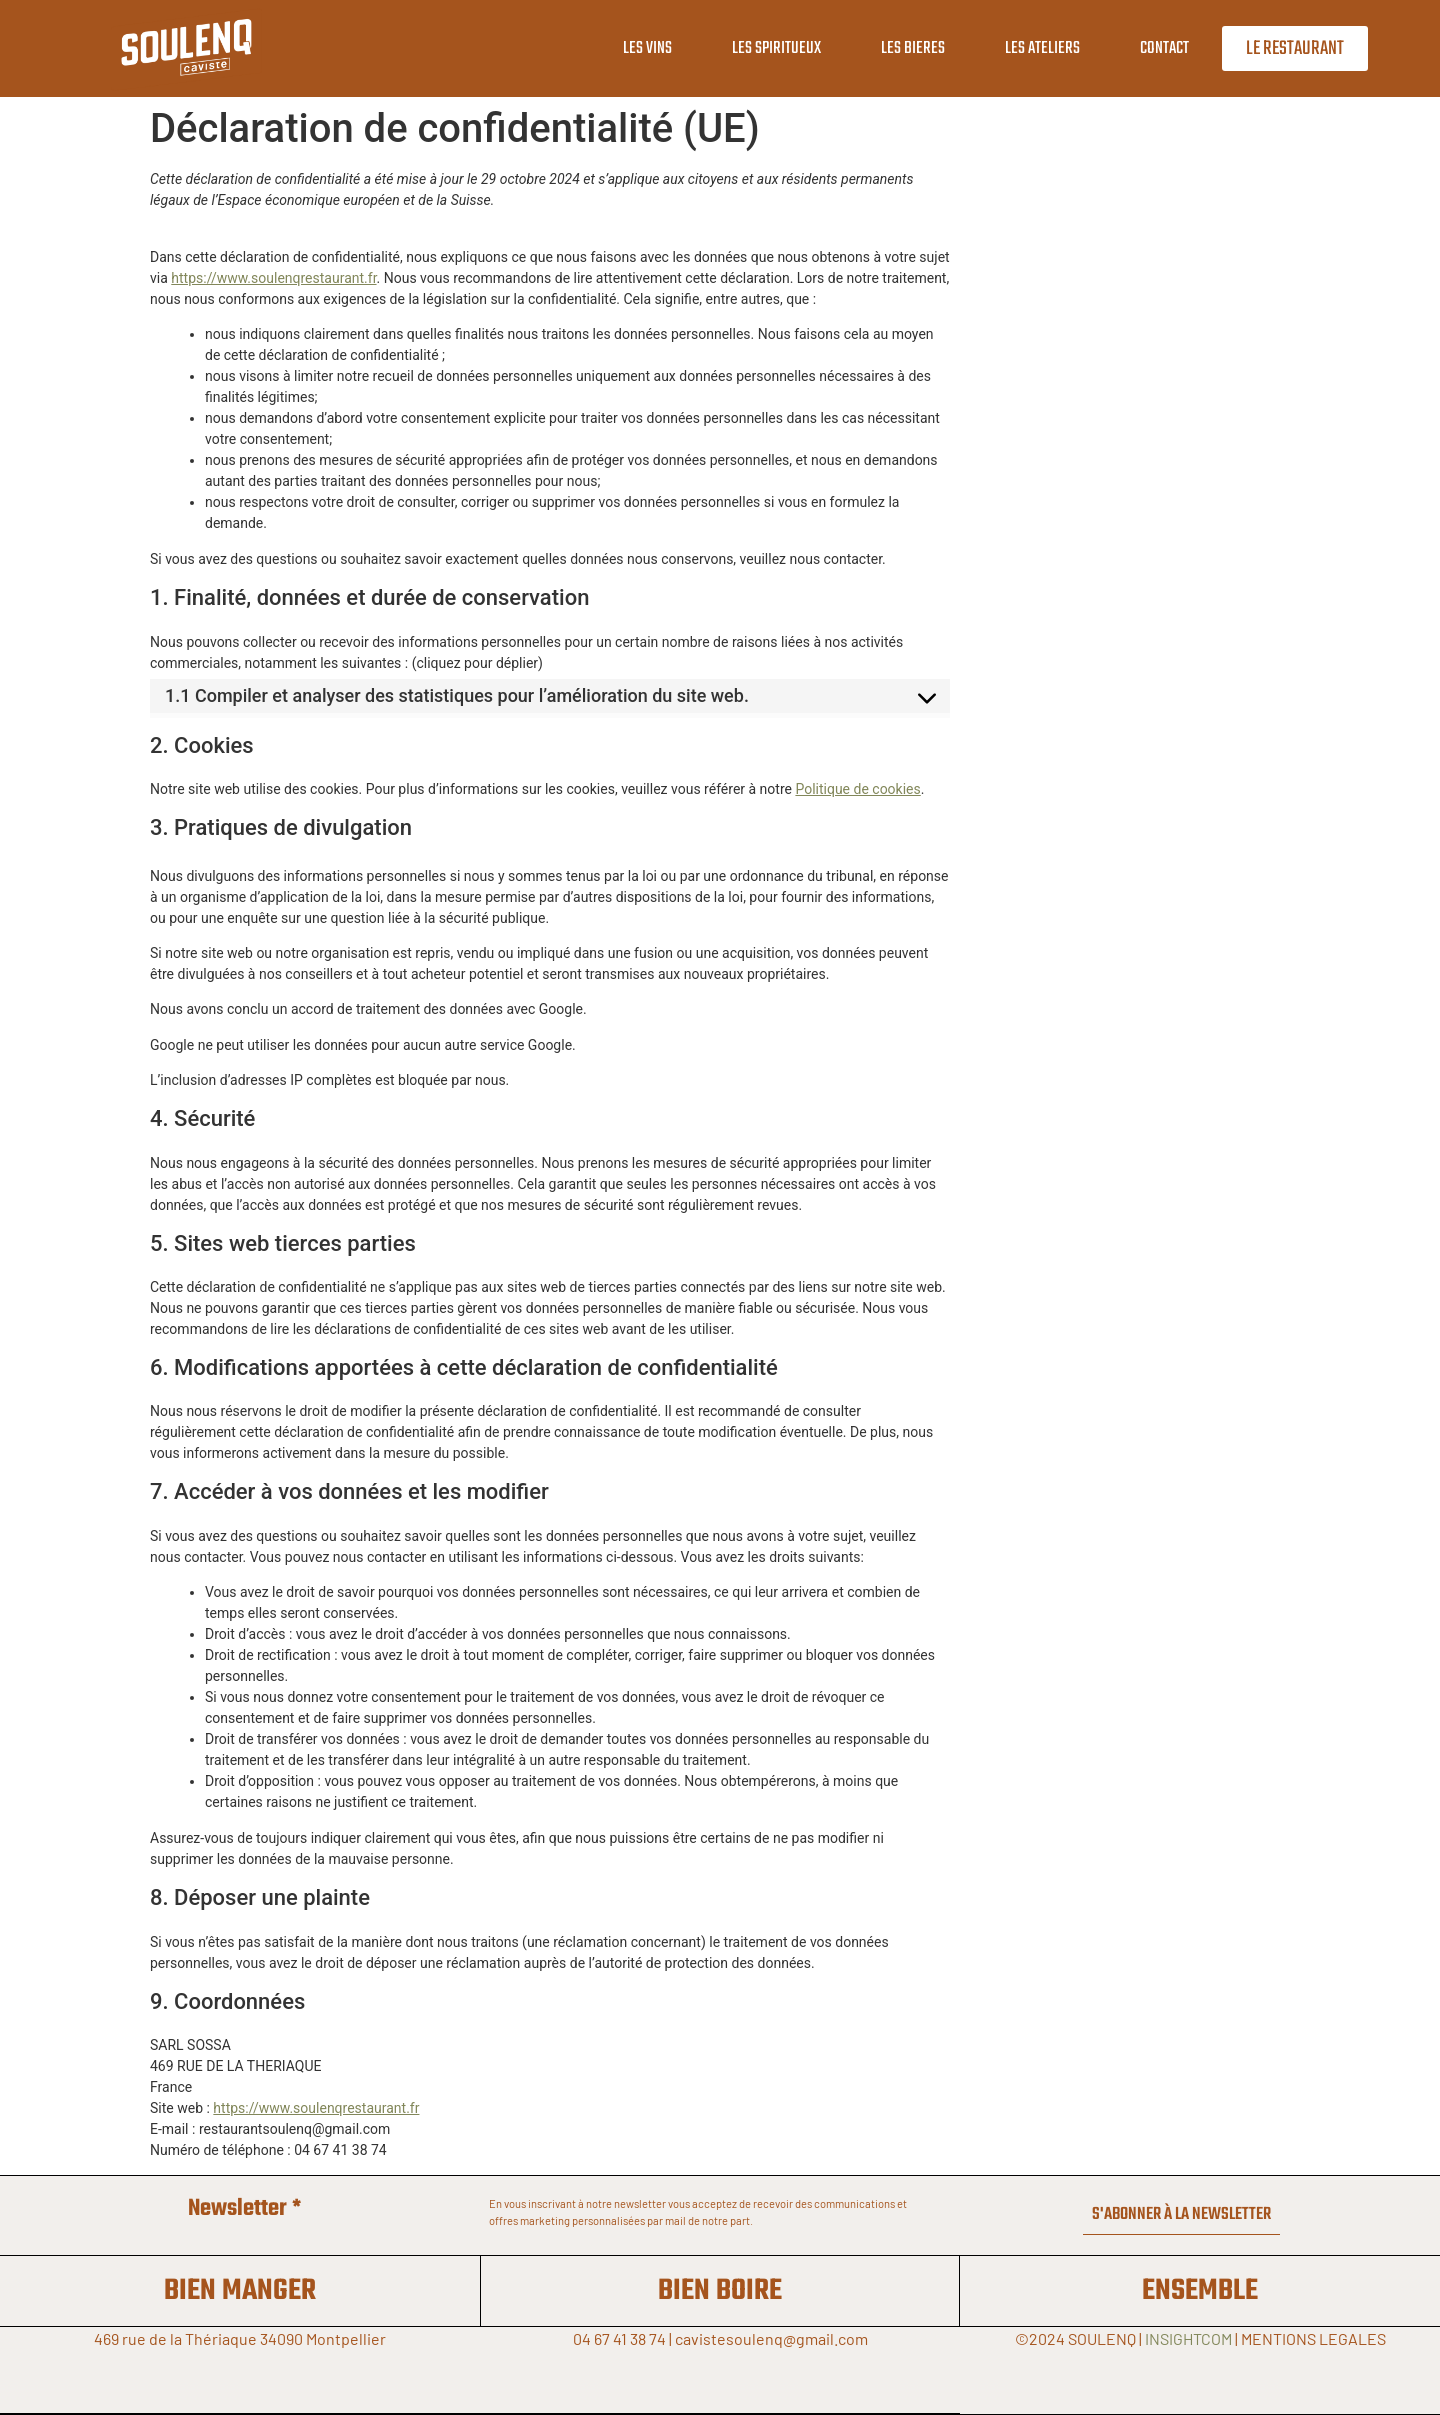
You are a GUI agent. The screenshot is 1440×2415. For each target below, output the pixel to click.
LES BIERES (904, 48)
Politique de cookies (857, 789)
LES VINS (638, 48)
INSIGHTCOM (1188, 2338)
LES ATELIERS (1033, 48)
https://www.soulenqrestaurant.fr (273, 278)
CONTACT (1155, 48)
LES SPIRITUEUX (767, 48)
